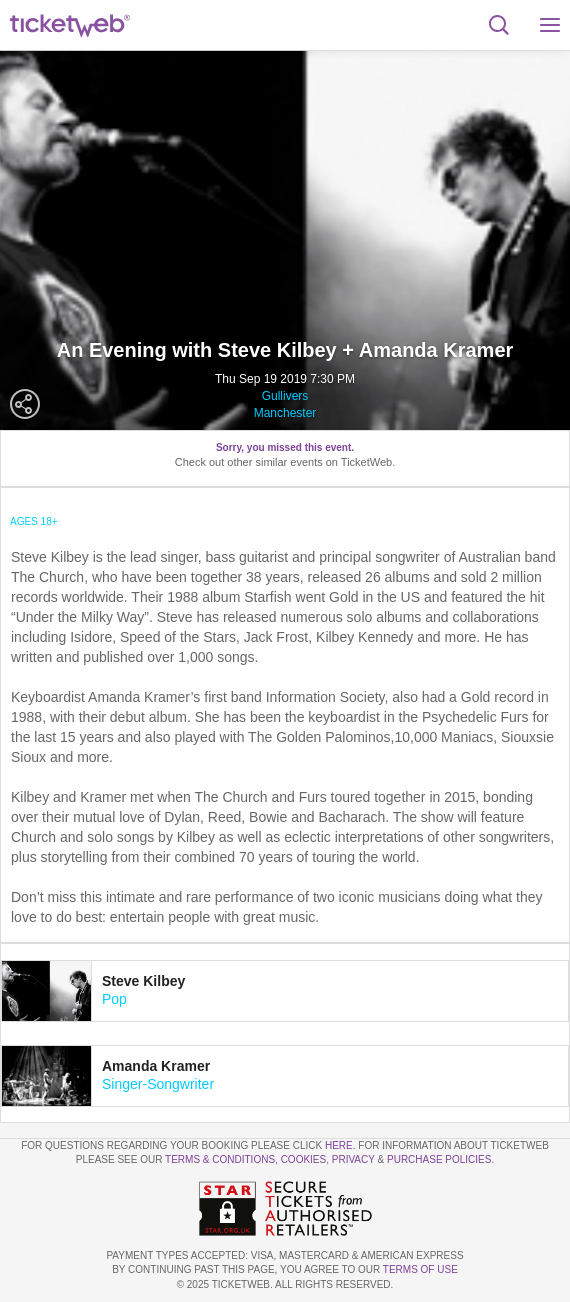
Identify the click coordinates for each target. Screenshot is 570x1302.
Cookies (304, 1159)
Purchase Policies (439, 1159)
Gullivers (285, 396)
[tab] (285, 991)
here (339, 1145)
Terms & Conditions (220, 1159)
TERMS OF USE (420, 1269)
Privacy (353, 1159)
